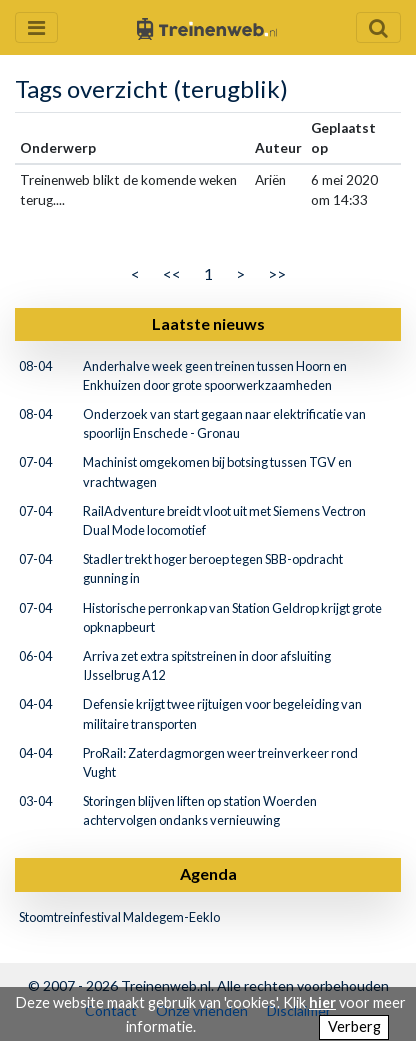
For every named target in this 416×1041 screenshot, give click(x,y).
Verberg (354, 1026)
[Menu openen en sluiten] (36, 27)
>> (277, 273)
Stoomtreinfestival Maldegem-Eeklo (119, 917)
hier (322, 1002)
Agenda (208, 873)
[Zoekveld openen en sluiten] (378, 27)
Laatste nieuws (208, 323)
